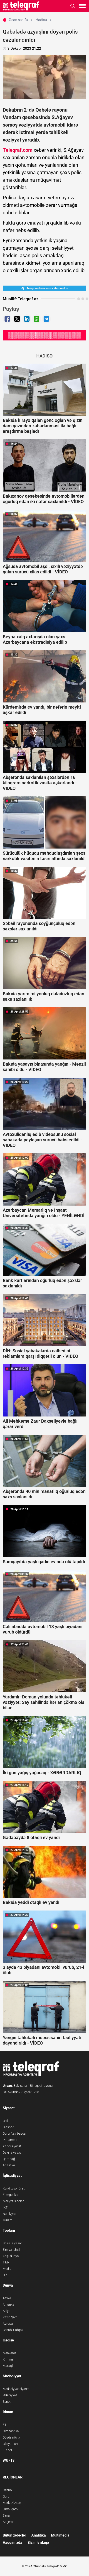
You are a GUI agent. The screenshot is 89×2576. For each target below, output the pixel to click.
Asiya (6, 2311)
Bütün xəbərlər (14, 2535)
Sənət (7, 2401)
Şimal (6, 2515)
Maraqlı (8, 2366)
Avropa (8, 2323)
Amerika (8, 2304)
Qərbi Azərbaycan (15, 2133)
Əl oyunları (10, 2444)
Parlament (10, 2140)
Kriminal (8, 2359)
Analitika (9, 2165)
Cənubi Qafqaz (13, 2330)
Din (5, 2275)
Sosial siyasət (12, 2243)
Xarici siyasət (12, 2146)
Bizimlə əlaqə (38, 2542)
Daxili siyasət (12, 2152)
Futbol (7, 2450)
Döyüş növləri (12, 2437)
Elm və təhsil (11, 2249)
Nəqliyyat (9, 2214)
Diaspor (8, 2127)
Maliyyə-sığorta (13, 2201)
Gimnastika (11, 2431)
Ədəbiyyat (10, 2395)
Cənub (7, 2490)
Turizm (7, 2220)
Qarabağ (9, 2159)
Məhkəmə (9, 2353)
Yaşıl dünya (11, 2256)
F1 (4, 2425)
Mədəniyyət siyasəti (16, 2389)
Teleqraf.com (17, 150)
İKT (5, 2207)
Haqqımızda (12, 2542)
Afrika (7, 2298)
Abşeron (9, 2522)
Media (7, 2268)
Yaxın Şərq (10, 2317)
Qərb (6, 2496)
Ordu (6, 2121)
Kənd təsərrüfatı (14, 2188)
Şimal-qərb (10, 2509)
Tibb (6, 2262)
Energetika (10, 2195)
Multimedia (60, 2535)
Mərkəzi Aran (12, 2503)
